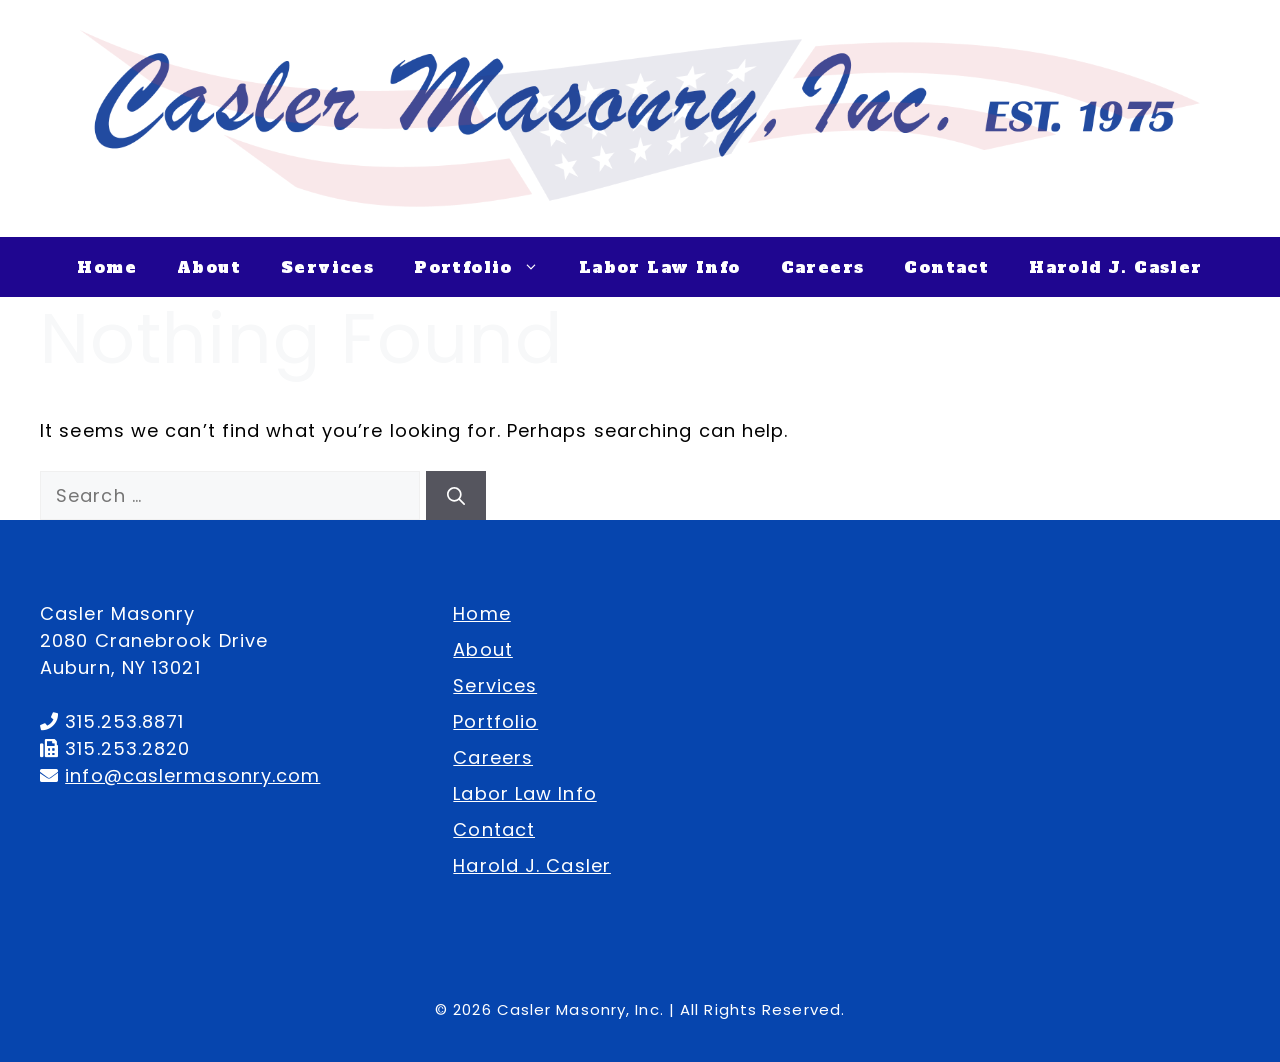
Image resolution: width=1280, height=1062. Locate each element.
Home (107, 267)
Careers (823, 267)
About (209, 267)
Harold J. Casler (1115, 267)
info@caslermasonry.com (192, 775)
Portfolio (486, 267)
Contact (946, 267)
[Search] (456, 495)
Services (327, 267)
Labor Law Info (660, 267)
